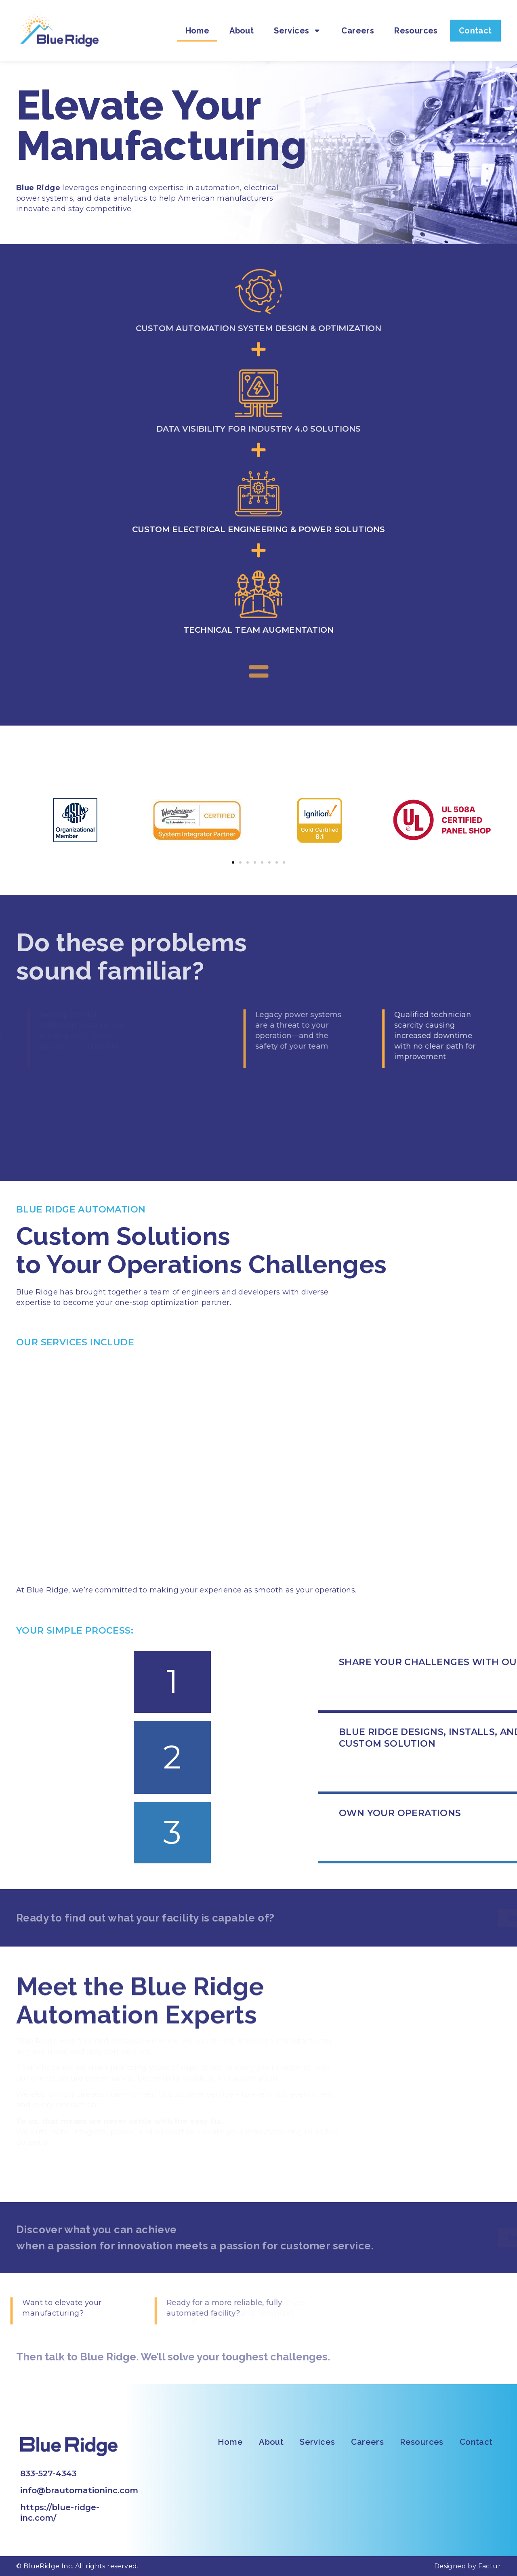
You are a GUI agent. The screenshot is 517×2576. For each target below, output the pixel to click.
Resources (416, 22)
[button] (233, 862)
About (241, 22)
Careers (357, 22)
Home (197, 22)
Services (297, 22)
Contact (475, 22)
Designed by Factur (467, 2566)
